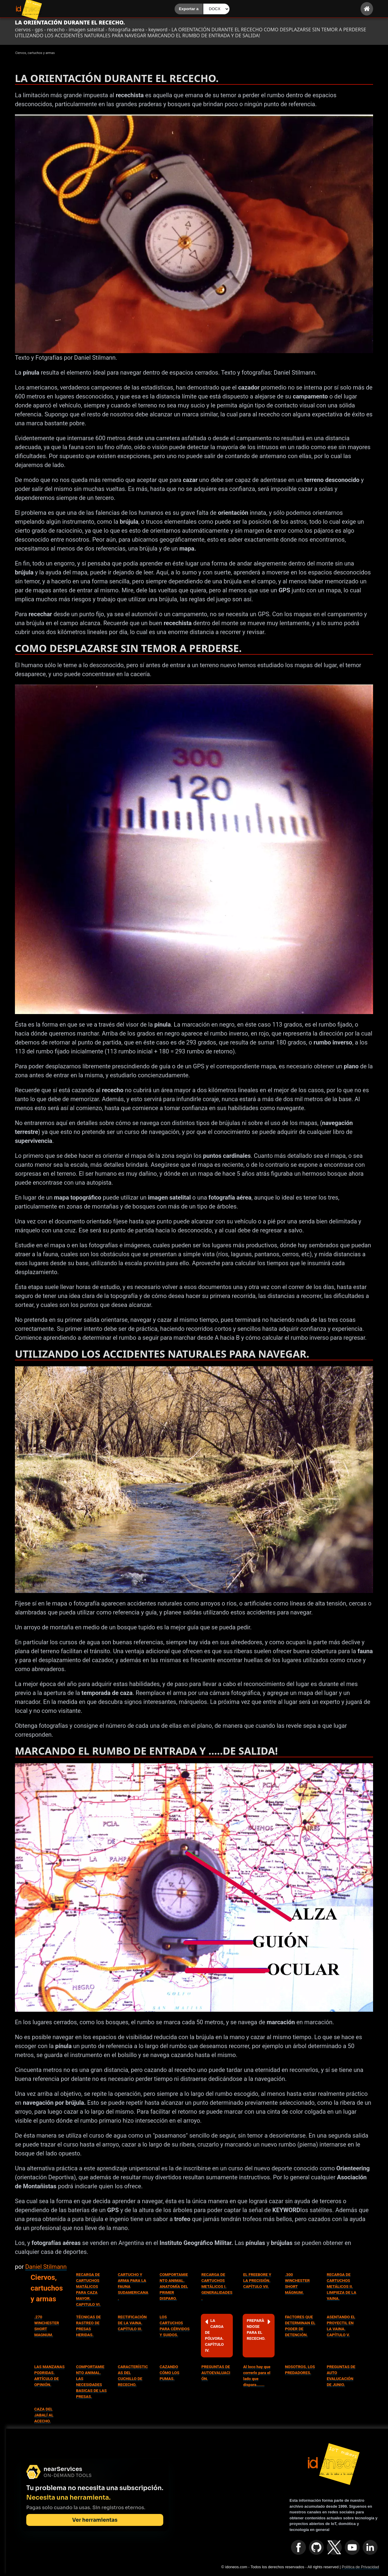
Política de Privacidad (360, 2567)
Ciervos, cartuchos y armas (46, 2288)
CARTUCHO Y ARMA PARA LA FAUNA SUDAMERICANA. (133, 2286)
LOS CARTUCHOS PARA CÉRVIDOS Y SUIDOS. (175, 2326)
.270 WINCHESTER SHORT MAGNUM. (46, 2326)
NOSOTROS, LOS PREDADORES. (300, 2370)
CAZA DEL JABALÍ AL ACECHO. (43, 2415)
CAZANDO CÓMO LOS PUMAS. (169, 2373)
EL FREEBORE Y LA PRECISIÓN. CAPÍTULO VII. (257, 2280)
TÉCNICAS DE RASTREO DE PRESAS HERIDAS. (88, 2326)
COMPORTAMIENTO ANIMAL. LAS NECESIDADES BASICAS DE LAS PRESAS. (91, 2382)
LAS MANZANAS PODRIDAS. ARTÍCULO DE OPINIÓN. (49, 2376)
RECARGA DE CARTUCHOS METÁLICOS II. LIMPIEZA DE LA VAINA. (341, 2286)
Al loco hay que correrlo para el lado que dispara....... (256, 2376)
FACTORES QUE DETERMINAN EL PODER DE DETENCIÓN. (300, 2326)
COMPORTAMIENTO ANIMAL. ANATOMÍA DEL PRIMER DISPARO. (174, 2286)
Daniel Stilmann (46, 2266)
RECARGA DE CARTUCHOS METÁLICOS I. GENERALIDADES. (217, 2286)
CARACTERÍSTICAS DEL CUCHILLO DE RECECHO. (133, 2376)
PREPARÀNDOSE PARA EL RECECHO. (259, 2329)
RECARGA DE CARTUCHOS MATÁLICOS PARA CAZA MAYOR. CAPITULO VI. (88, 2289)
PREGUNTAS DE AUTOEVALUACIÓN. (215, 2373)
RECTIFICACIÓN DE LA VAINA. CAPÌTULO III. (132, 2323)
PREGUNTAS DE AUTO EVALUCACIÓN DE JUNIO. (341, 2376)
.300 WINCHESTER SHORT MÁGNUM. (297, 2283)
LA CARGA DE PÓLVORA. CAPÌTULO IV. (214, 2335)
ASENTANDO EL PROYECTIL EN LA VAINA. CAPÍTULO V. (341, 2326)
